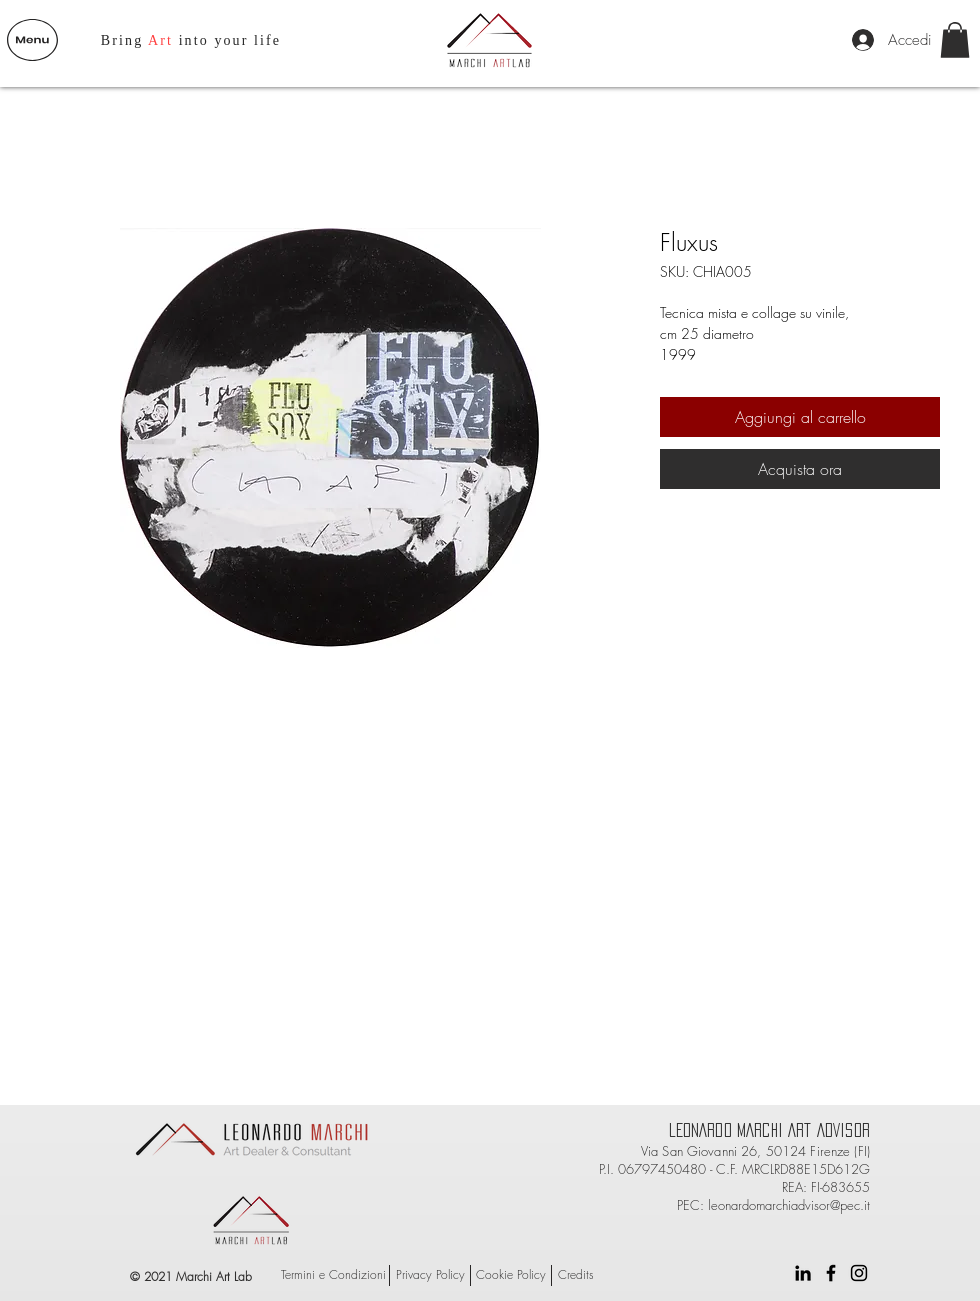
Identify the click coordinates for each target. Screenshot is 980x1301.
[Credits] (576, 1275)
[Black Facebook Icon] (831, 1273)
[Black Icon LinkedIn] (803, 1273)
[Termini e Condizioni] (333, 1275)
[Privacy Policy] (430, 1275)
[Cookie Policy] (511, 1275)
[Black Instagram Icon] (859, 1273)
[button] (32, 40)
